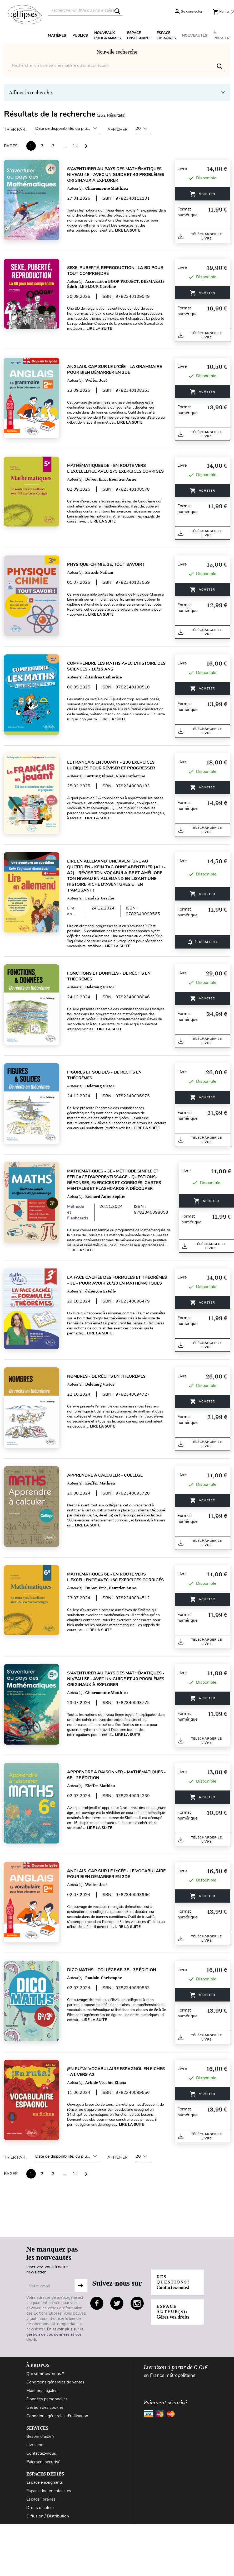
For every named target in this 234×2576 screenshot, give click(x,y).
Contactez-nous (41, 2453)
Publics (80, 35)
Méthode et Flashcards (77, 1212)
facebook (96, 2303)
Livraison (34, 2445)
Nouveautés (194, 35)
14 (75, 146)
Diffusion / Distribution (47, 2516)
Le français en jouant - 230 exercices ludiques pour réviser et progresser (111, 765)
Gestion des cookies (45, 2407)
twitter (116, 2303)
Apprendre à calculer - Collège (105, 1475)
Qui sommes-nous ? (45, 2374)
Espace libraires (166, 35)
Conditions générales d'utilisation (57, 2416)
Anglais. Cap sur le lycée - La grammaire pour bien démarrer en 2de (114, 369)
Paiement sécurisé (43, 2462)
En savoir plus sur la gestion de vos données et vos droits (54, 2334)
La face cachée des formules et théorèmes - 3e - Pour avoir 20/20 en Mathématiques (117, 1280)
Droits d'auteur (40, 2508)
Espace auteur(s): (173, 2312)
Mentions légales (41, 2390)
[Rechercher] (85, 10)
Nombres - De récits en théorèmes (106, 1376)
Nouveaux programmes (107, 35)
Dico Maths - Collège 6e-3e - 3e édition (111, 1970)
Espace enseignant (138, 35)
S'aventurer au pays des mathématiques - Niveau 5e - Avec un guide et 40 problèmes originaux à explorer (116, 1679)
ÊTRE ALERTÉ (202, 942)
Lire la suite (127, 230)
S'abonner (80, 2285)
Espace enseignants (44, 2482)
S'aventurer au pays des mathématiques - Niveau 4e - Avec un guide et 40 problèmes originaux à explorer (116, 174)
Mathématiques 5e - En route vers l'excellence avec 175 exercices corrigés (115, 468)
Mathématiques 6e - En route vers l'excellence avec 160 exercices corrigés (115, 1577)
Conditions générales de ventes (55, 2382)
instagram (137, 2303)
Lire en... (71, 911)
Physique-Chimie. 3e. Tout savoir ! (105, 564)
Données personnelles (47, 2399)
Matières (57, 35)
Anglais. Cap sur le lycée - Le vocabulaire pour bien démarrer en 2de (116, 1874)
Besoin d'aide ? (40, 2436)
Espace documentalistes (48, 2491)
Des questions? (173, 2282)
